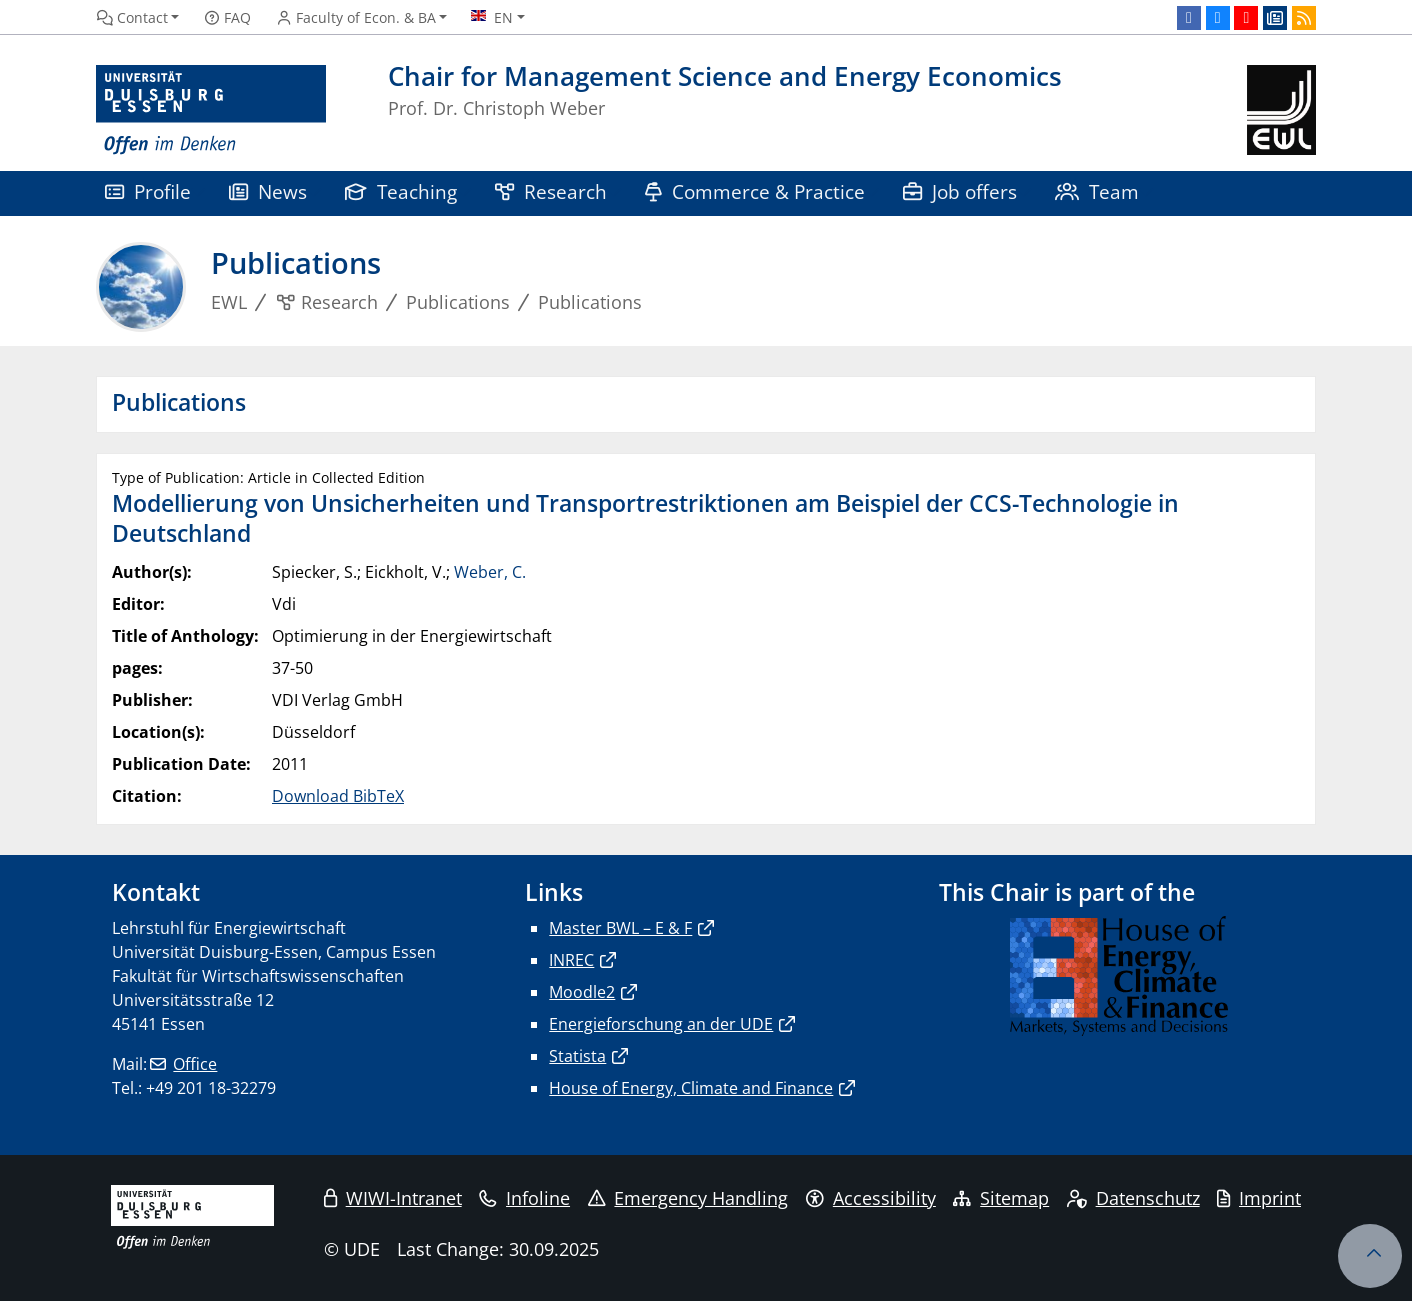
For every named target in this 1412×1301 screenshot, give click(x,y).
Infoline (524, 1198)
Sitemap (1001, 1198)
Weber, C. (490, 572)
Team (1097, 191)
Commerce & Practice (755, 191)
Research (551, 191)
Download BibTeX (338, 796)
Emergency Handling (688, 1198)
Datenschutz (1133, 1198)
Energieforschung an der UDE (661, 1024)
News (268, 191)
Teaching (401, 191)
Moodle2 (582, 992)
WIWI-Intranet (393, 1198)
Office (195, 1064)
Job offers (960, 191)
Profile (148, 191)
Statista (577, 1056)
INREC (571, 960)
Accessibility (871, 1198)
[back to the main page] (1281, 110)
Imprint (1259, 1198)
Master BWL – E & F (620, 928)
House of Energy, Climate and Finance (691, 1088)
